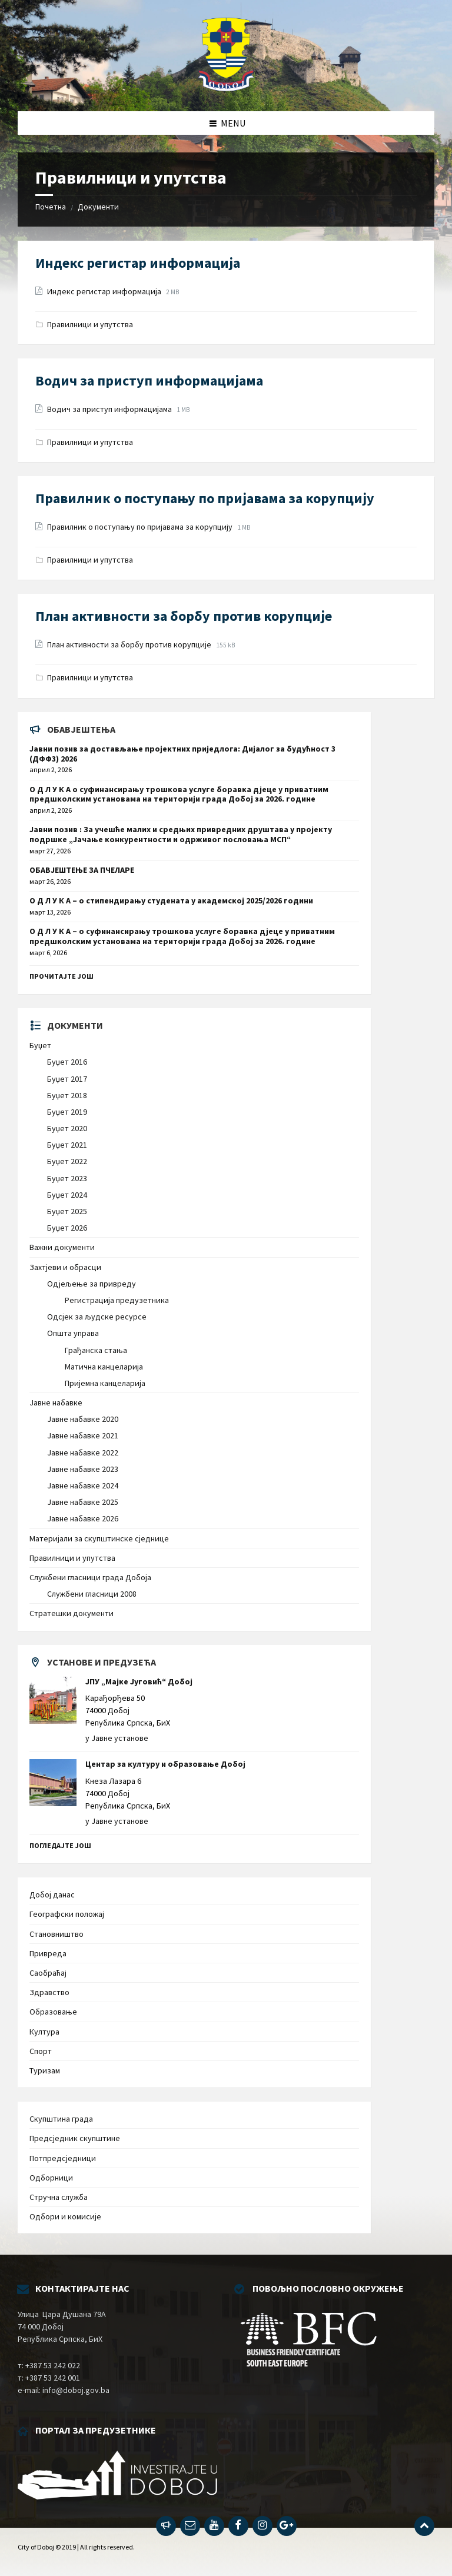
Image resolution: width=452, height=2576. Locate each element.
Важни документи (62, 1247)
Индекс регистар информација (137, 263)
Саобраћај (48, 1972)
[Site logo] (226, 88)
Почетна (50, 206)
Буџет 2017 (67, 1078)
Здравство (49, 1992)
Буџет (40, 1045)
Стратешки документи (71, 1613)
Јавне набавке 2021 (82, 1435)
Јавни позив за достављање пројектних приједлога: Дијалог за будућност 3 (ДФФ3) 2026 (182, 753)
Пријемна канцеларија (105, 1383)
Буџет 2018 (67, 1095)
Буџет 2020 (67, 1128)
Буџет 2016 (67, 1061)
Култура (44, 2031)
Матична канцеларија (104, 1366)
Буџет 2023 (67, 1178)
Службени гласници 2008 (92, 1593)
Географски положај (66, 1914)
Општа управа (73, 1333)
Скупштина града (61, 2118)
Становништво (56, 1934)
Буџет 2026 (67, 1227)
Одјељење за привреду (91, 1283)
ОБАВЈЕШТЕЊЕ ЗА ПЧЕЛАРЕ (81, 870)
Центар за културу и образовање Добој (165, 1764)
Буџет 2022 (67, 1161)
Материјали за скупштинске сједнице (99, 1538)
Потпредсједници (62, 2158)
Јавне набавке (55, 1402)
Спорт (40, 2051)
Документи (98, 206)
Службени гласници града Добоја (90, 1577)
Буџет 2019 (67, 1111)
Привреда (48, 1953)
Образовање (53, 2011)
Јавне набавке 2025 (82, 1502)
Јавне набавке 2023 (82, 1469)
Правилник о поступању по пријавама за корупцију (204, 498)
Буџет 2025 (67, 1211)
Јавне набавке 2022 (82, 1452)
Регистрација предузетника (117, 1300)
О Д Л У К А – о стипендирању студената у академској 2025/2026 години (171, 900)
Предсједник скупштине (74, 2138)
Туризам (44, 2070)
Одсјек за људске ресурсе (97, 1316)
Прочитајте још (61, 976)
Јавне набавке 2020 (82, 1419)
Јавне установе (119, 1738)
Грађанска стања (96, 1350)
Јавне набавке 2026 (82, 1518)
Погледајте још (60, 1845)
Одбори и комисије (65, 2216)
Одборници (51, 2177)
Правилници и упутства (90, 324)
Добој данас (52, 1894)
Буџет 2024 (67, 1194)
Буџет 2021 (67, 1144)
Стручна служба (58, 2197)
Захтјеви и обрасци (65, 1267)
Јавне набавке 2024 (82, 1485)
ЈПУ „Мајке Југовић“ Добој (138, 1681)
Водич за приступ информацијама (149, 380)
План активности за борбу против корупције (183, 616)
